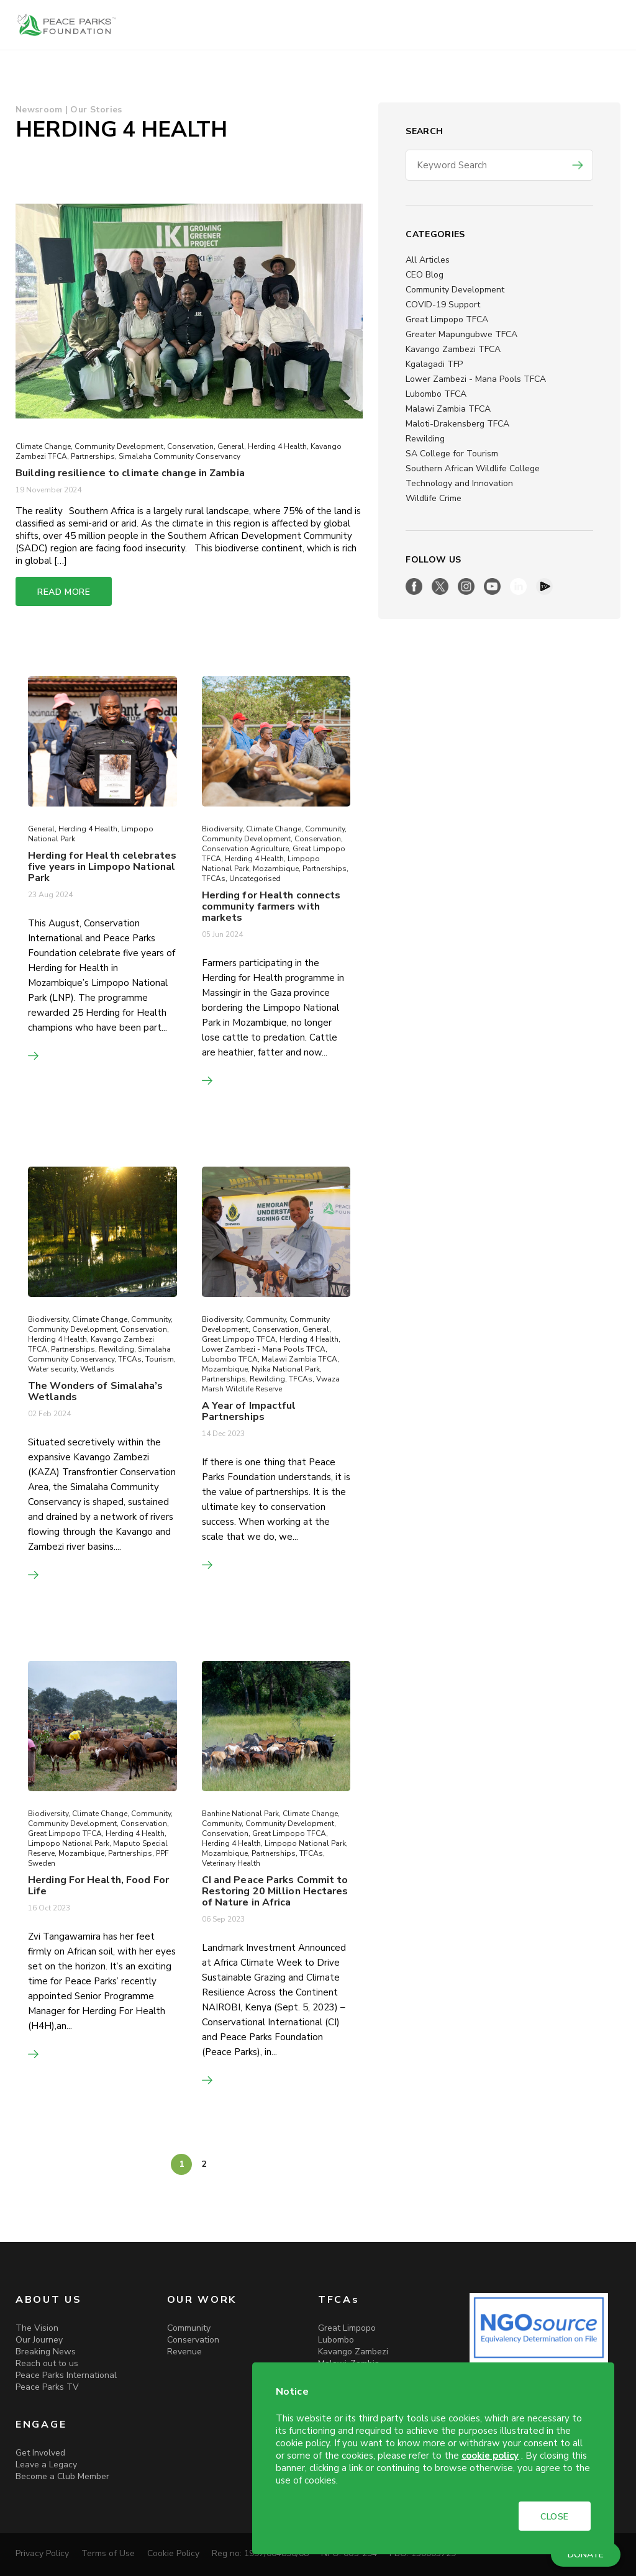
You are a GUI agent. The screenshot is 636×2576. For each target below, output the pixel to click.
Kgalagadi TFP (434, 364)
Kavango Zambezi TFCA (453, 349)
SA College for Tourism (452, 453)
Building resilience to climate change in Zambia (131, 473)
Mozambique (276, 869)
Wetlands (97, 1369)
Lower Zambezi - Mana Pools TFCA (476, 379)
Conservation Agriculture (245, 849)
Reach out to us (47, 2363)
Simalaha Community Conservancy (179, 456)
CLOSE (554, 2517)
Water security (52, 1369)
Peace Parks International (66, 2375)
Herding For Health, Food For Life (98, 1885)
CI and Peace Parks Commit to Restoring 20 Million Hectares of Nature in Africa (275, 1891)
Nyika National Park (286, 1369)
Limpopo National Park (68, 1843)
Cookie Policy (173, 2553)
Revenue (184, 2351)
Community (325, 829)
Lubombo (336, 2340)
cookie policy (490, 2455)
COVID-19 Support (443, 304)
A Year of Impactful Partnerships (249, 1411)
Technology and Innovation (459, 483)
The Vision (37, 2328)
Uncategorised (255, 879)
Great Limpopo (347, 2328)
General (230, 446)
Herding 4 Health (277, 446)
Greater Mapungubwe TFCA (461, 334)
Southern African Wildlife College (473, 468)
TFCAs (213, 879)
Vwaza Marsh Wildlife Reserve (271, 1384)
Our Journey (39, 2340)
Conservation (190, 446)
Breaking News (46, 2351)
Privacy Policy (42, 2553)
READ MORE (63, 592)
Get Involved (40, 2453)
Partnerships (93, 456)
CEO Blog (424, 275)
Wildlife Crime (433, 498)
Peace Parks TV (47, 2387)
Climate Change (43, 446)
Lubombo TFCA (436, 394)
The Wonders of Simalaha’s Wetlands (95, 1391)
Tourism (159, 1359)
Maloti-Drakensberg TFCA (457, 424)
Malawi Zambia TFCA (448, 409)
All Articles (428, 260)
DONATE (586, 2554)
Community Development (455, 290)
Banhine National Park (240, 1814)
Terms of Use (108, 2553)
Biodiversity (222, 829)
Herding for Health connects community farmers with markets (271, 906)
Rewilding (425, 439)
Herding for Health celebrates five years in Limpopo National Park (102, 867)
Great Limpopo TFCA (447, 319)
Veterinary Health (231, 1863)
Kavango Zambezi (353, 2351)
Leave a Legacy (46, 2464)
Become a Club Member (62, 2476)
